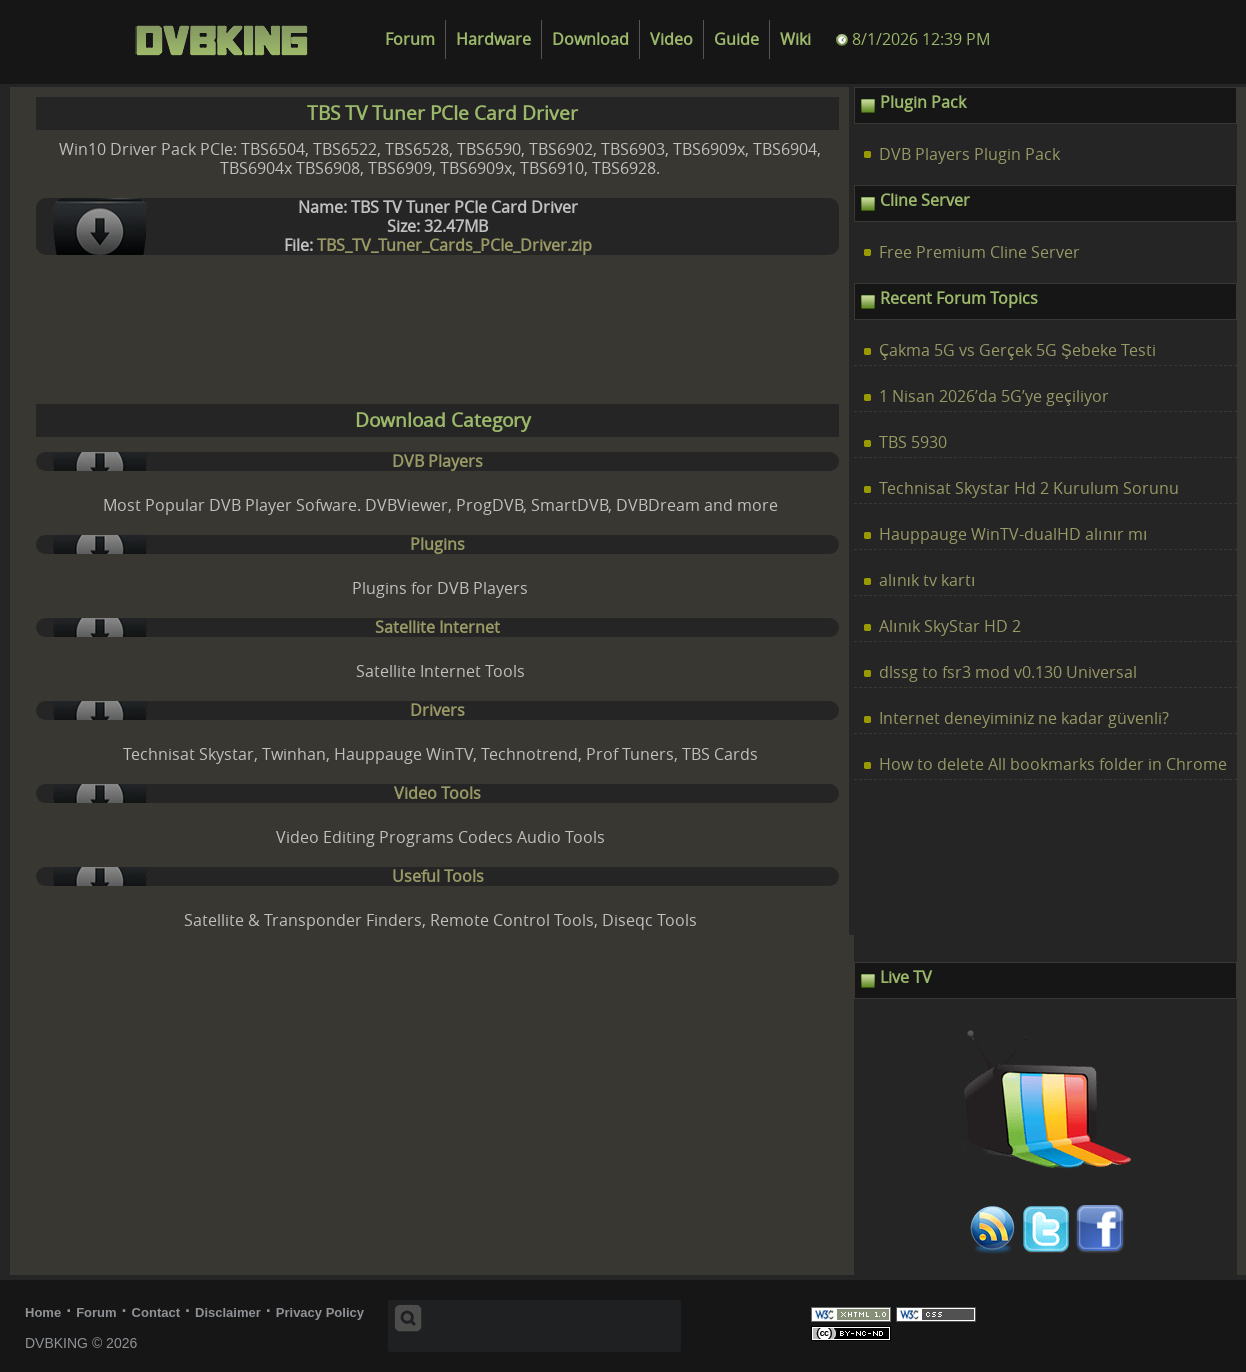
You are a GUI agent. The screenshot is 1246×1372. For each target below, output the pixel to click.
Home (43, 1312)
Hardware (493, 39)
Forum (410, 39)
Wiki (795, 39)
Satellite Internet (437, 627)
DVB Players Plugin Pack (969, 154)
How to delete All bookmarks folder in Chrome (1053, 764)
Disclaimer (228, 1312)
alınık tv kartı (927, 580)
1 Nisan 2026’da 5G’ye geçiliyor (994, 396)
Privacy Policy (320, 1312)
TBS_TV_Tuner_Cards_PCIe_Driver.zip (454, 245)
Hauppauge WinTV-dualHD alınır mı (1013, 534)
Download (590, 39)
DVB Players (437, 461)
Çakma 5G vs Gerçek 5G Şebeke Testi (1017, 350)
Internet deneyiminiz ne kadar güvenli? (1024, 718)
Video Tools (437, 793)
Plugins (437, 544)
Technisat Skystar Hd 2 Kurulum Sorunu (1029, 488)
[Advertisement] (434, 334)
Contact (156, 1312)
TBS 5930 (913, 442)
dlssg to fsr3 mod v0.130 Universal (1008, 672)
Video (671, 39)
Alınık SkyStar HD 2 (950, 626)
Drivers (437, 710)
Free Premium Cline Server (979, 252)
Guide (736, 39)
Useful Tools (438, 876)
